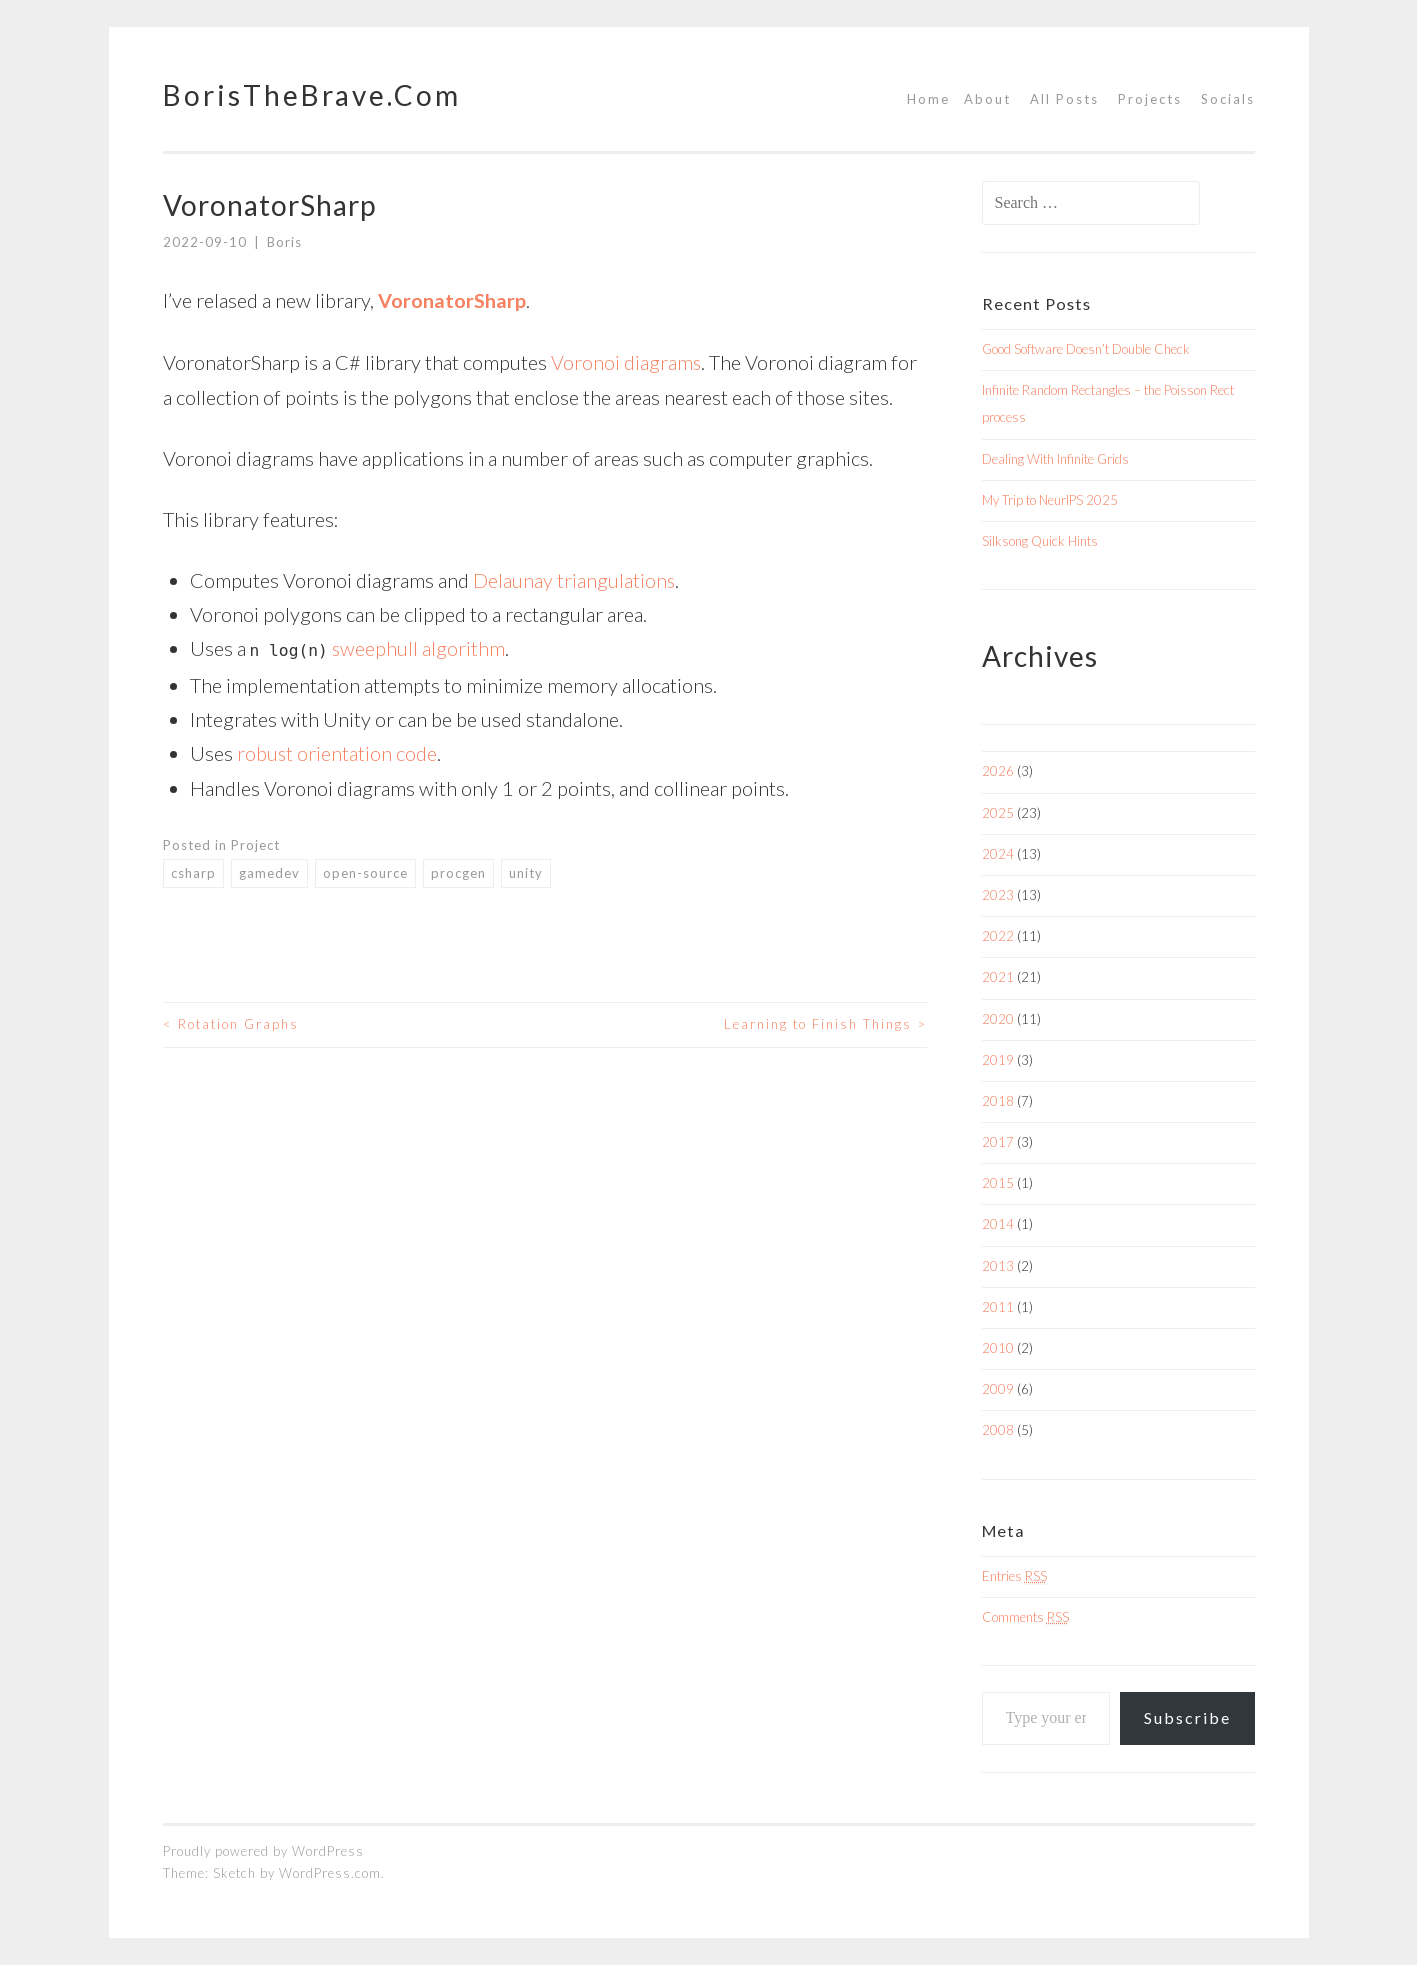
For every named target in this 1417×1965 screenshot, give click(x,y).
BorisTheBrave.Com (312, 95)
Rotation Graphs (231, 1022)
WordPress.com (330, 1873)
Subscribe (1187, 1717)
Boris (284, 242)
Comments (1025, 1617)
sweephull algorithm (419, 646)
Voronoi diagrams (626, 361)
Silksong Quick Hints (1040, 541)
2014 (998, 1224)
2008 (998, 1430)
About (987, 99)
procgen (458, 870)
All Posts (1064, 99)
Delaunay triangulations (574, 578)
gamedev (269, 870)
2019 (998, 1060)
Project (255, 842)
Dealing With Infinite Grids (1055, 459)
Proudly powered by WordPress (263, 1851)
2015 (998, 1183)
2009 (998, 1389)
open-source (365, 870)
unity (526, 870)
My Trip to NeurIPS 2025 (1050, 500)
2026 (998, 771)
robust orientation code (337, 751)
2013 (998, 1266)
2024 (998, 854)
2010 (998, 1348)
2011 (998, 1307)
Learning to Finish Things (825, 1022)
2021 (998, 977)
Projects (1150, 99)
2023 (998, 895)
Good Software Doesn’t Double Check (1086, 349)
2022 (998, 936)
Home (928, 99)
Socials (1228, 99)
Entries (1014, 1576)
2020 (998, 1019)
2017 (998, 1142)
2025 (998, 813)
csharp (193, 870)
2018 (998, 1101)
